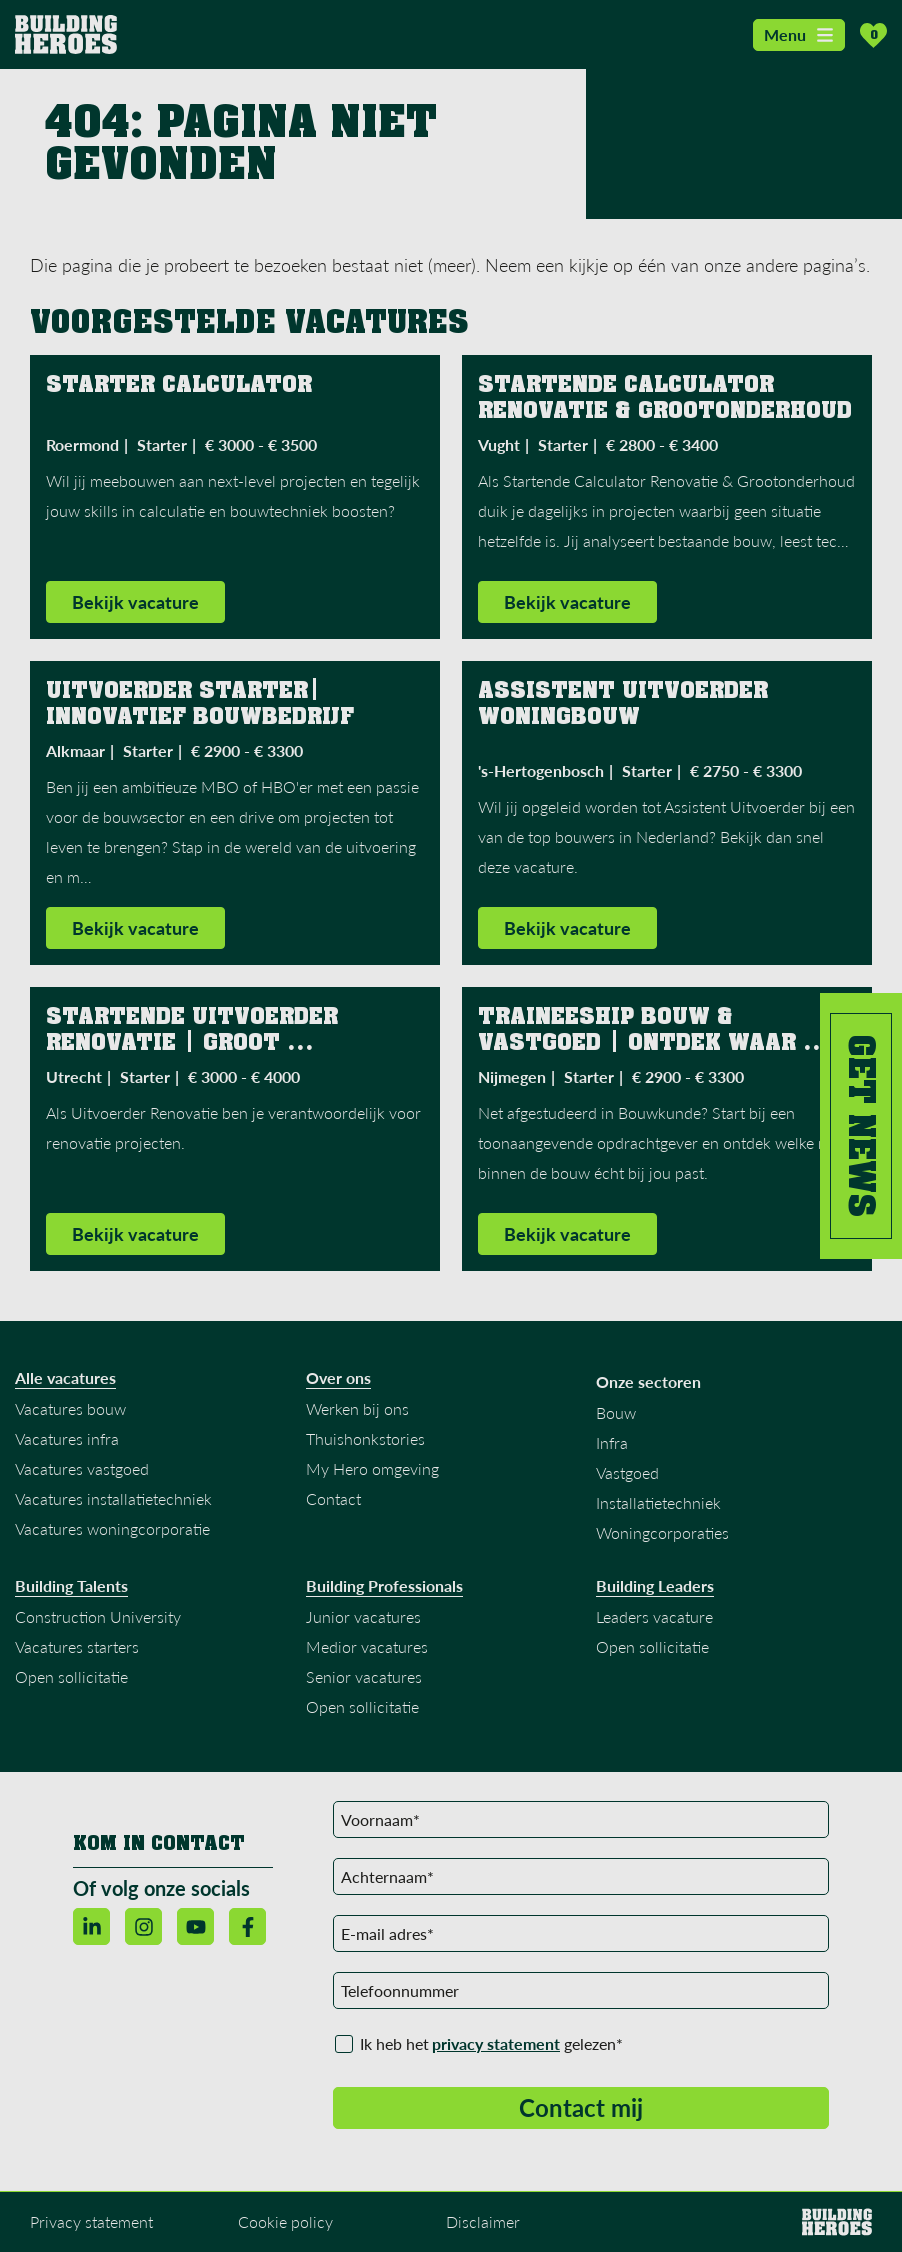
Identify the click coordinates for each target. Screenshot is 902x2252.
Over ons (338, 1380)
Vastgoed (627, 1474)
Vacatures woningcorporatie (112, 1530)
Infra (612, 1444)
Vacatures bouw (70, 1410)
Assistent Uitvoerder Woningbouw (626, 705)
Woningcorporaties (662, 1534)
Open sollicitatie (71, 1678)
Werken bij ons (357, 1410)
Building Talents (71, 1588)
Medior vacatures (367, 1648)
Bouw (616, 1414)
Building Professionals (384, 1588)
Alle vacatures (65, 1380)
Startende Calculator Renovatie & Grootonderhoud (668, 399)
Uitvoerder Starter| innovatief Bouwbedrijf (203, 705)
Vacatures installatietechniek (113, 1500)
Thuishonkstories (365, 1440)
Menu (799, 34)
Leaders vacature (654, 1618)
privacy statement (496, 2045)
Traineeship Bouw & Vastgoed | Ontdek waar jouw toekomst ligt (640, 1044)
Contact (333, 1500)
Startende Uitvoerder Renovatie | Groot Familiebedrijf (195, 1044)
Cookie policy (285, 2223)
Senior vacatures (364, 1678)
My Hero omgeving (372, 1470)
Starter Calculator (182, 386)
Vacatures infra (67, 1440)
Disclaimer (483, 2223)
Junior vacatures (363, 1618)
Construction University (98, 1618)
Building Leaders (655, 1588)
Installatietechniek (658, 1504)
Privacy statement (91, 2223)
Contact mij (581, 2109)
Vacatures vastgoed (82, 1470)
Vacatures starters (77, 1648)
